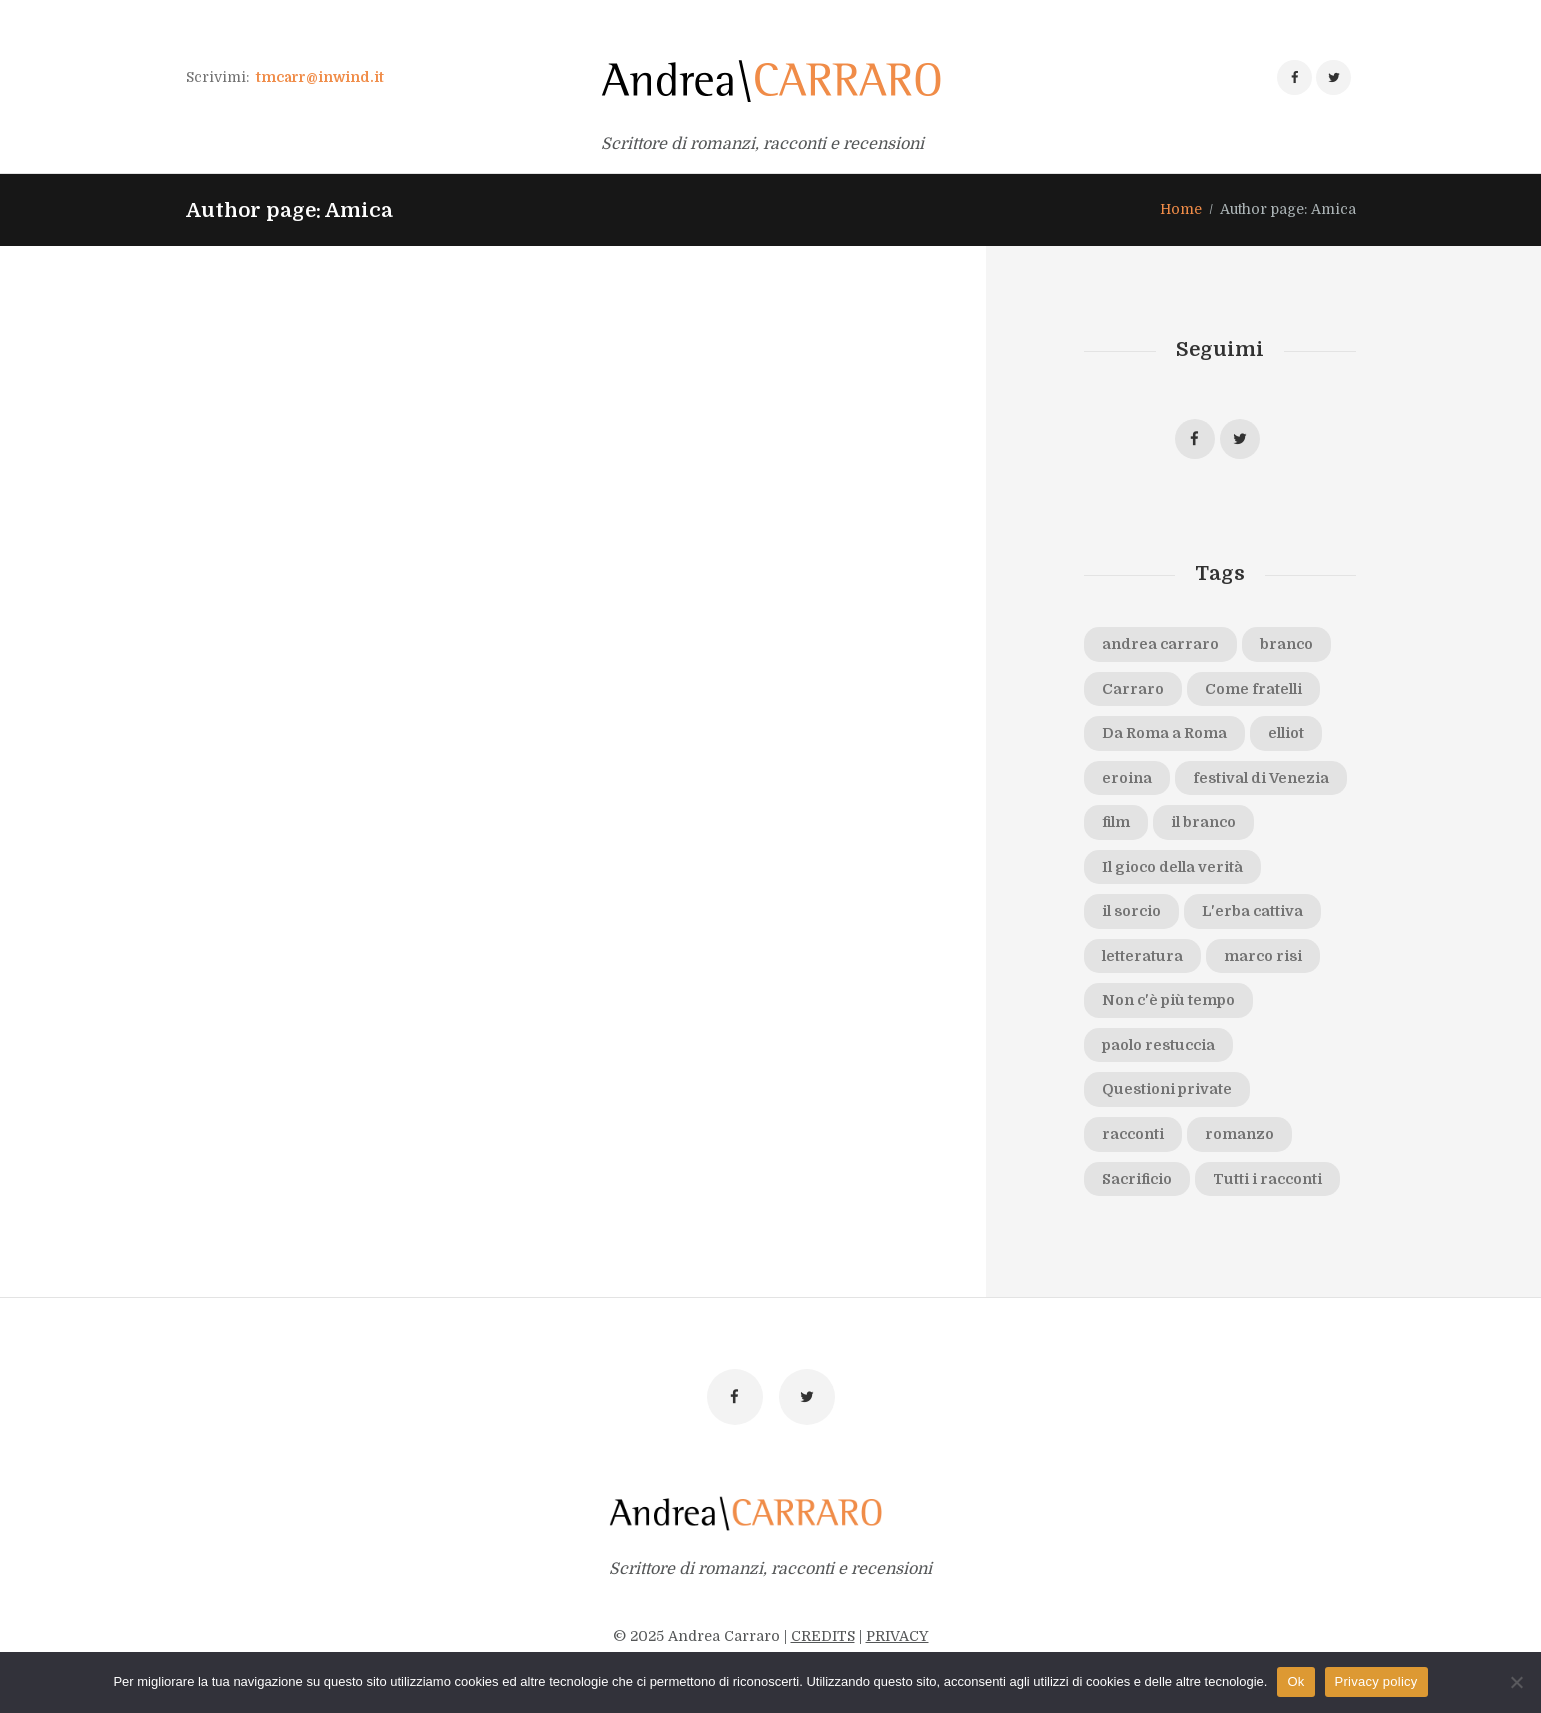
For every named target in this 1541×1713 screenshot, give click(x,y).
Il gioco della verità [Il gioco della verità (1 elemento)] (1172, 867)
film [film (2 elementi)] (1116, 822)
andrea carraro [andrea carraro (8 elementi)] (1160, 644)
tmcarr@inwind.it (320, 77)
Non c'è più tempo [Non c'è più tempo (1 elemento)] (1168, 1000)
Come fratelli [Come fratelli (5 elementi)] (1253, 689)
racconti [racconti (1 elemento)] (1133, 1134)
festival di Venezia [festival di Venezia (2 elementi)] (1261, 778)
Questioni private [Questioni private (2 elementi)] (1167, 1089)
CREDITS (823, 1636)
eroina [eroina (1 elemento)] (1127, 778)
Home (1181, 209)
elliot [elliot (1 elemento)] (1286, 733)
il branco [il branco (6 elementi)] (1203, 822)
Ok (1295, 1681)
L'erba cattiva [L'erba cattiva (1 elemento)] (1252, 911)
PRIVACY (897, 1636)
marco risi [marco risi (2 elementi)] (1263, 956)
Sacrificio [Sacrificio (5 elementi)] (1137, 1179)
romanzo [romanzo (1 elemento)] (1239, 1134)
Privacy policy (1376, 1681)
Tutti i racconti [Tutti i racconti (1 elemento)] (1267, 1179)
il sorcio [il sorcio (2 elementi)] (1131, 911)
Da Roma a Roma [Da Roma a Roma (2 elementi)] (1164, 733)
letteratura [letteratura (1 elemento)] (1142, 956)
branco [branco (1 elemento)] (1286, 644)
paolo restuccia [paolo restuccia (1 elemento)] (1158, 1045)
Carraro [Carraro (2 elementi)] (1133, 689)
